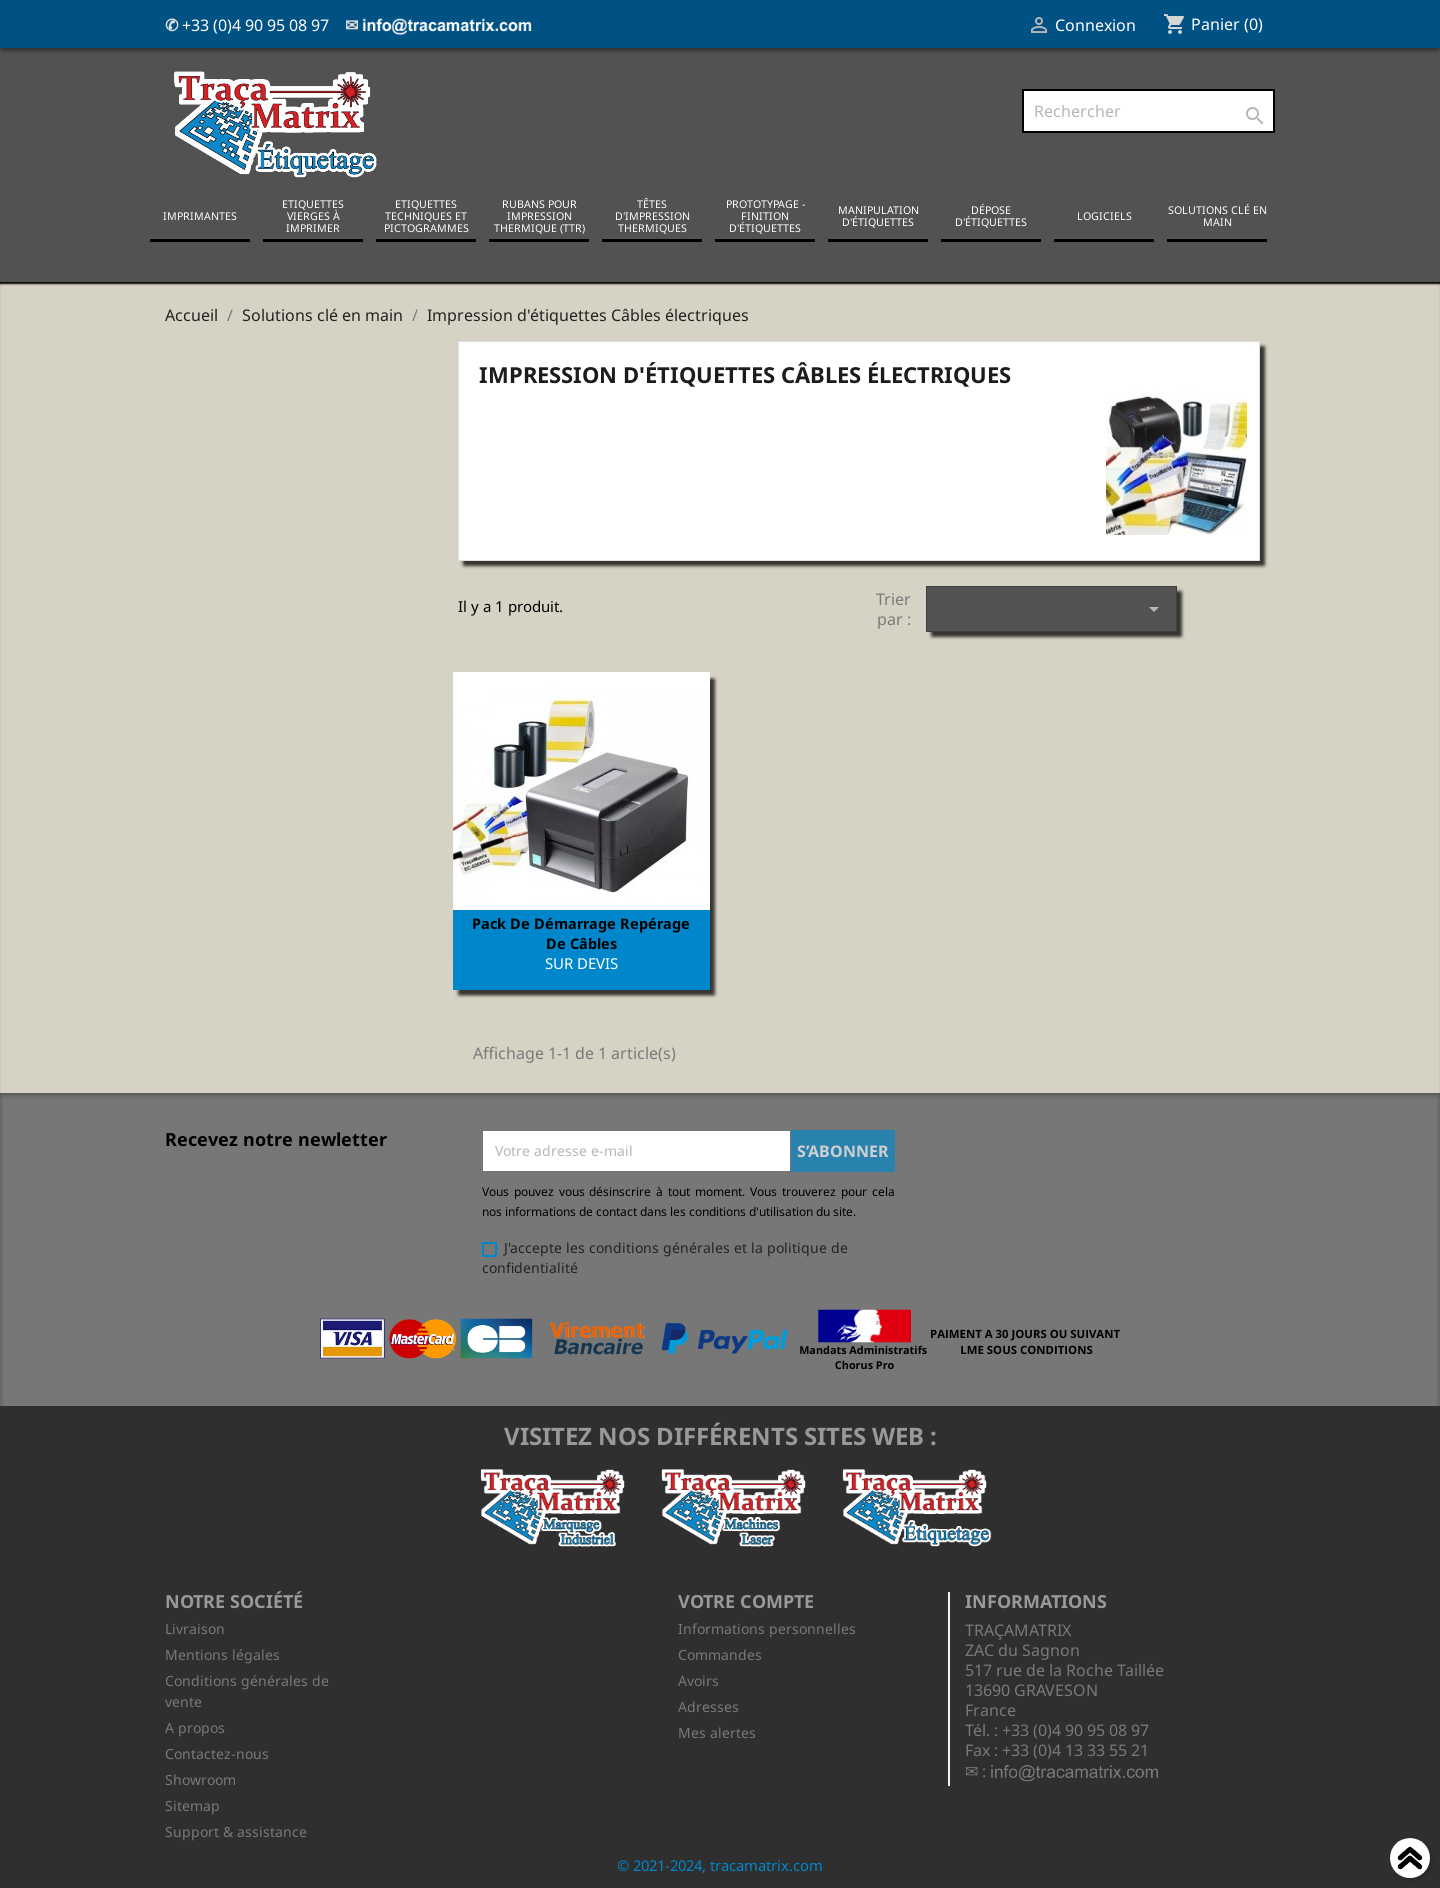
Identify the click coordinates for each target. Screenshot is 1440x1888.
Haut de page (1410, 1861)
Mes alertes (717, 1729)
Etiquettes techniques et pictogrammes (426, 215)
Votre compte (746, 1599)
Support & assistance (236, 1828)
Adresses (708, 1703)
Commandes (720, 1651)
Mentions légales (222, 1651)
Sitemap (192, 1802)
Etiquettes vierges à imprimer (313, 215)
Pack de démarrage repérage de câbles (581, 932)
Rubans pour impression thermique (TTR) (539, 215)
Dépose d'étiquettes (991, 215)
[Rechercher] (1148, 111)
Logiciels (1104, 215)
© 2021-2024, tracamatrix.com (720, 1862)
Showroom (200, 1776)
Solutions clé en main (1217, 215)
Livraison (195, 1625)
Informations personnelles (767, 1625)
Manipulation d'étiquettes (878, 215)
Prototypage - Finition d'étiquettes (765, 215)
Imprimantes (200, 215)
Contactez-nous (217, 1750)
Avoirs (698, 1677)
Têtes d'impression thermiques (652, 215)
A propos (195, 1724)
